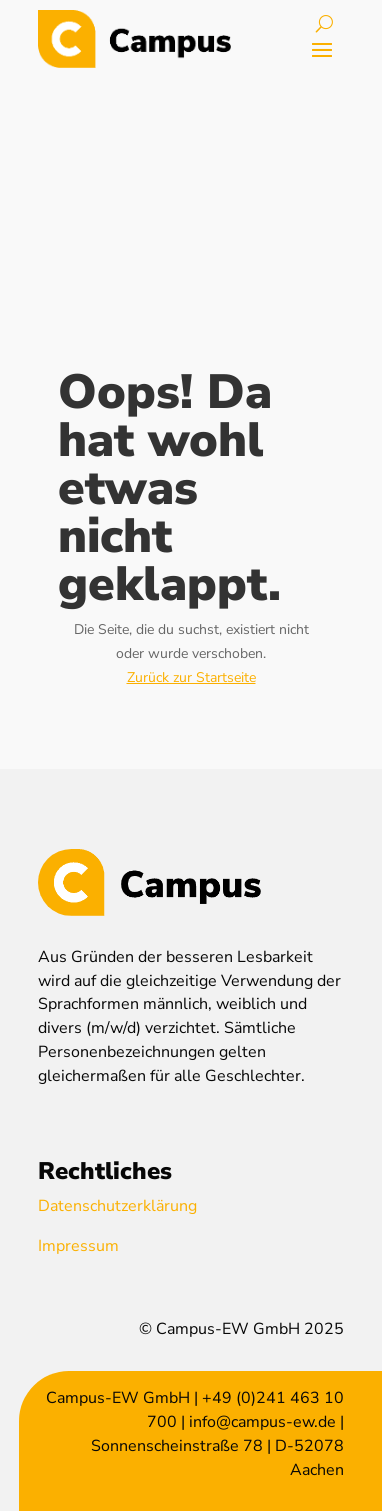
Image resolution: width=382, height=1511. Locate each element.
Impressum (78, 1246)
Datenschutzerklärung (117, 1206)
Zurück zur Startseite (191, 677)
